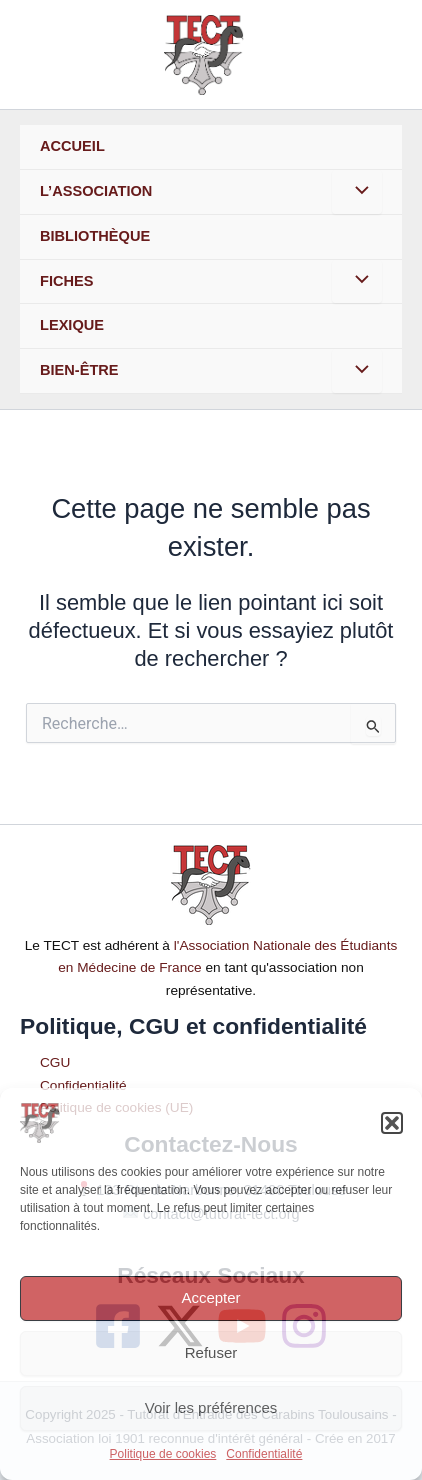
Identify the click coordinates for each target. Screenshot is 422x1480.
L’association (96, 191)
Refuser (211, 1352)
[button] (392, 1123)
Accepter (210, 1297)
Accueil (72, 146)
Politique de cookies (163, 1454)
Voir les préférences (211, 1407)
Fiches (66, 281)
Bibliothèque (95, 236)
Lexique (72, 325)
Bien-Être (79, 370)
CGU (55, 1062)
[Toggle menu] (357, 192)
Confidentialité (264, 1454)
